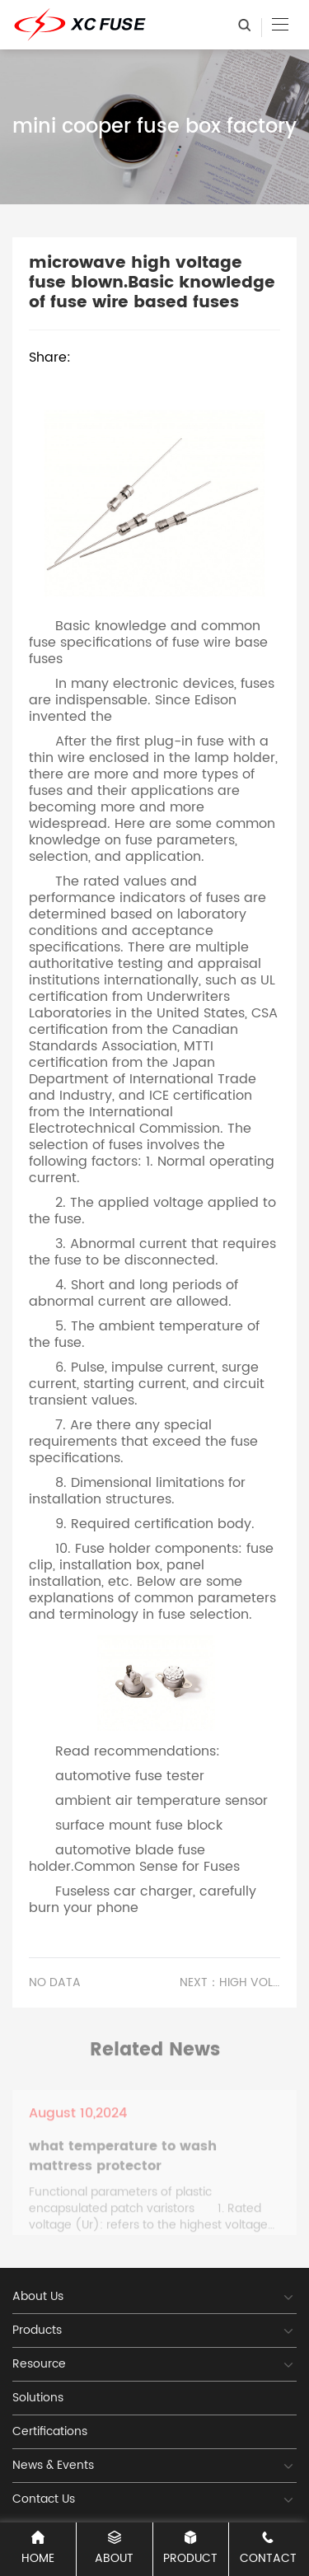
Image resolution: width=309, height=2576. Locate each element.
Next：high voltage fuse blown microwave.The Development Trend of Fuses (230, 1983)
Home (38, 2549)
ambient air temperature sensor (161, 1801)
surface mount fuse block (138, 1825)
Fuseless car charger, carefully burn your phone (142, 1900)
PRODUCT (191, 2549)
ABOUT (114, 2549)
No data (55, 1983)
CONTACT (268, 2549)
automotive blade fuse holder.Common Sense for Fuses (134, 1858)
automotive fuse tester (129, 1776)
